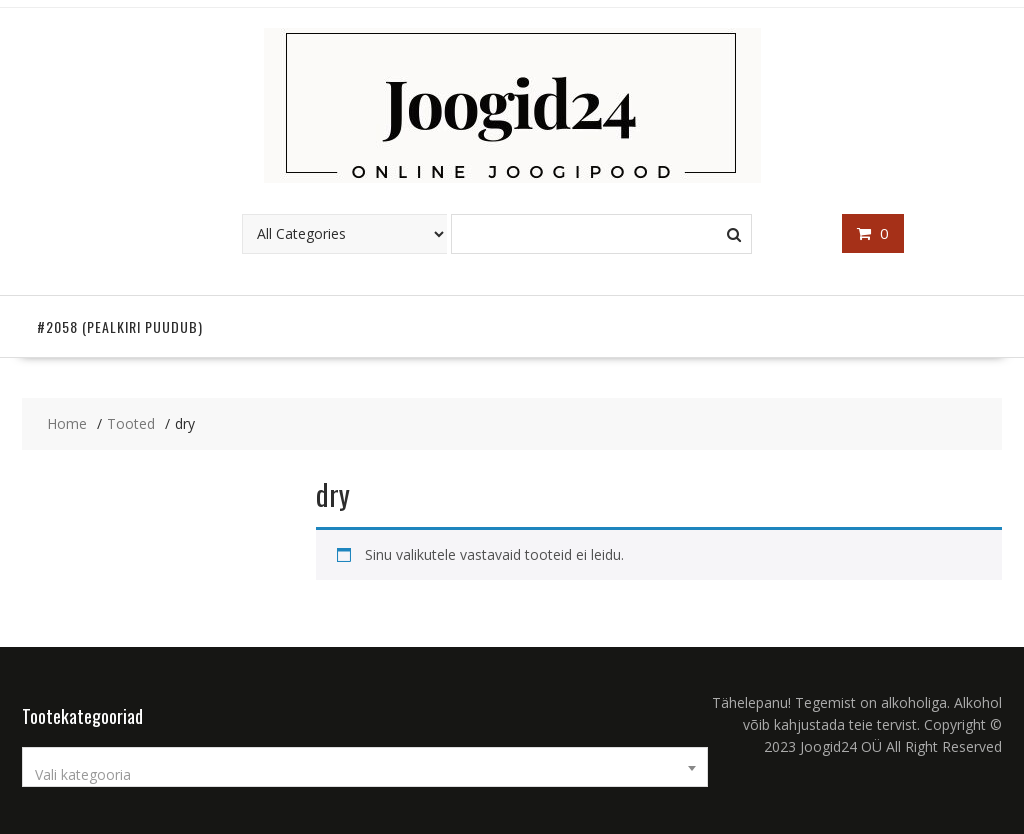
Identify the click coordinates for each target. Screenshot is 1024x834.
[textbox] (365, 775)
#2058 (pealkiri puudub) (120, 326)
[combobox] (365, 767)
